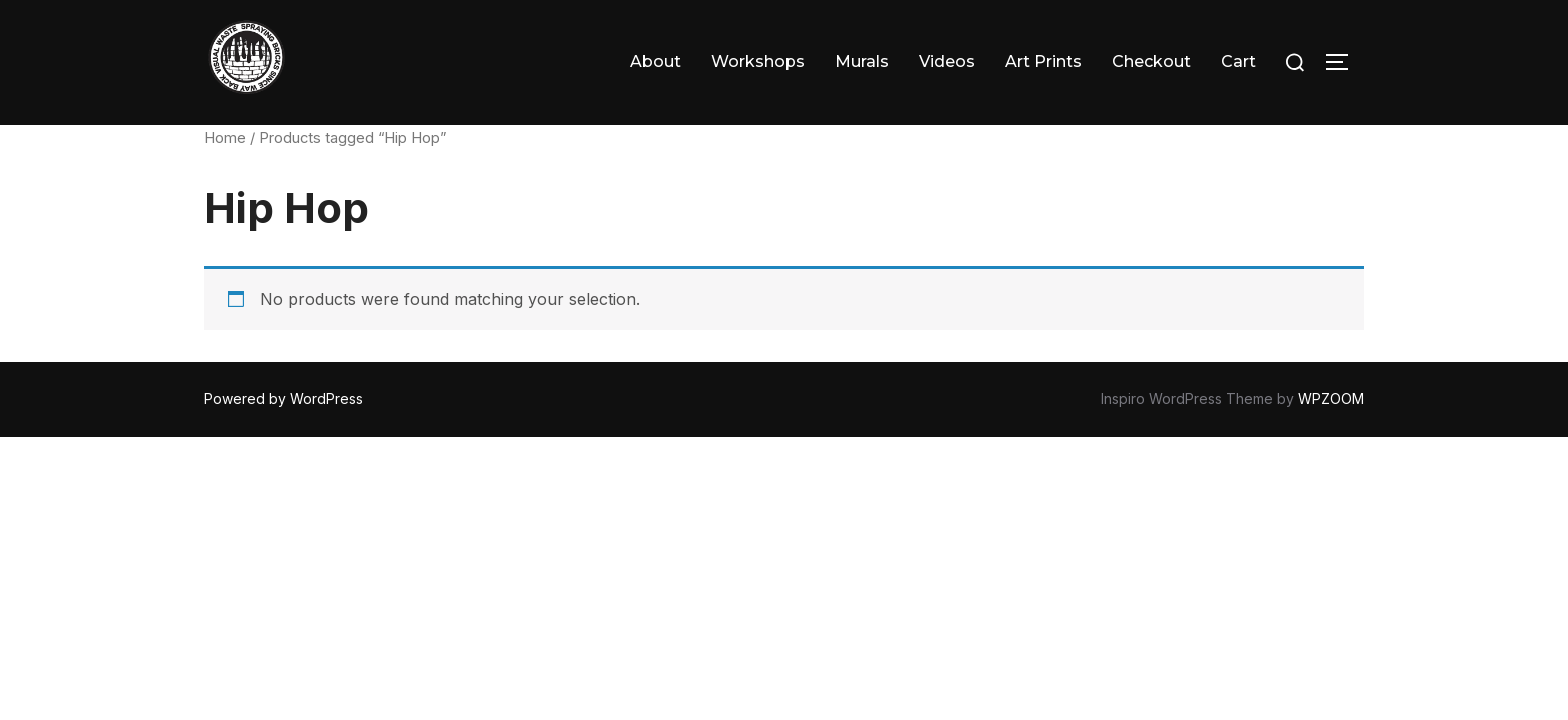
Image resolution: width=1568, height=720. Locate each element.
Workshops (758, 61)
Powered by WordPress (283, 398)
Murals (862, 61)
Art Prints (1043, 61)
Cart (1238, 61)
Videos (947, 61)
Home (225, 138)
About (655, 61)
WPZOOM (1331, 398)
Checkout (1151, 61)
